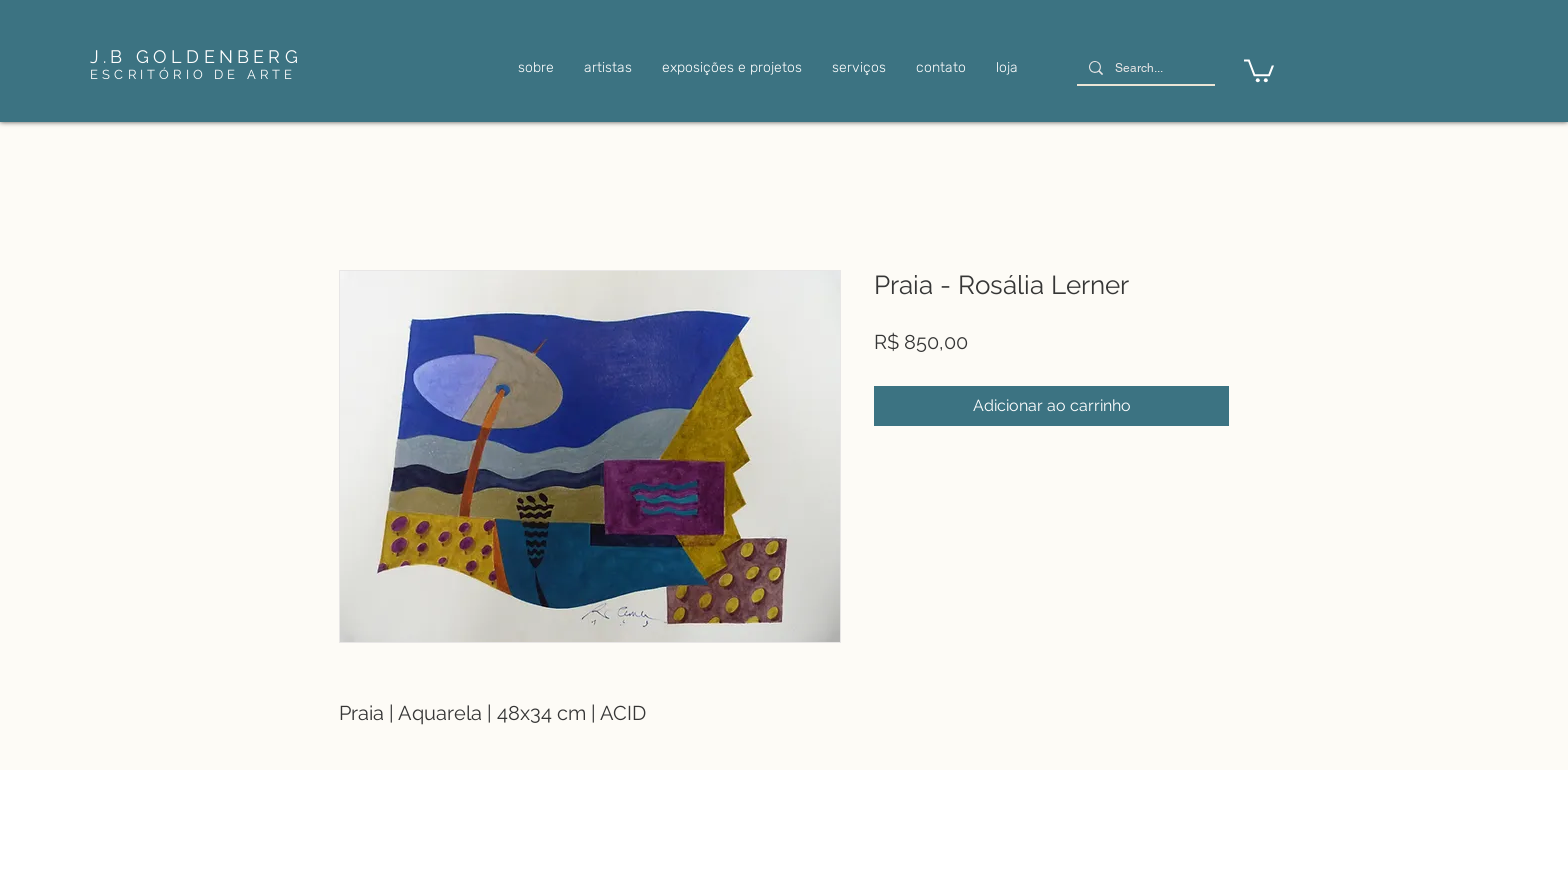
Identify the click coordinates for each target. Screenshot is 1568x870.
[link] (1259, 69)
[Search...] (1144, 68)
